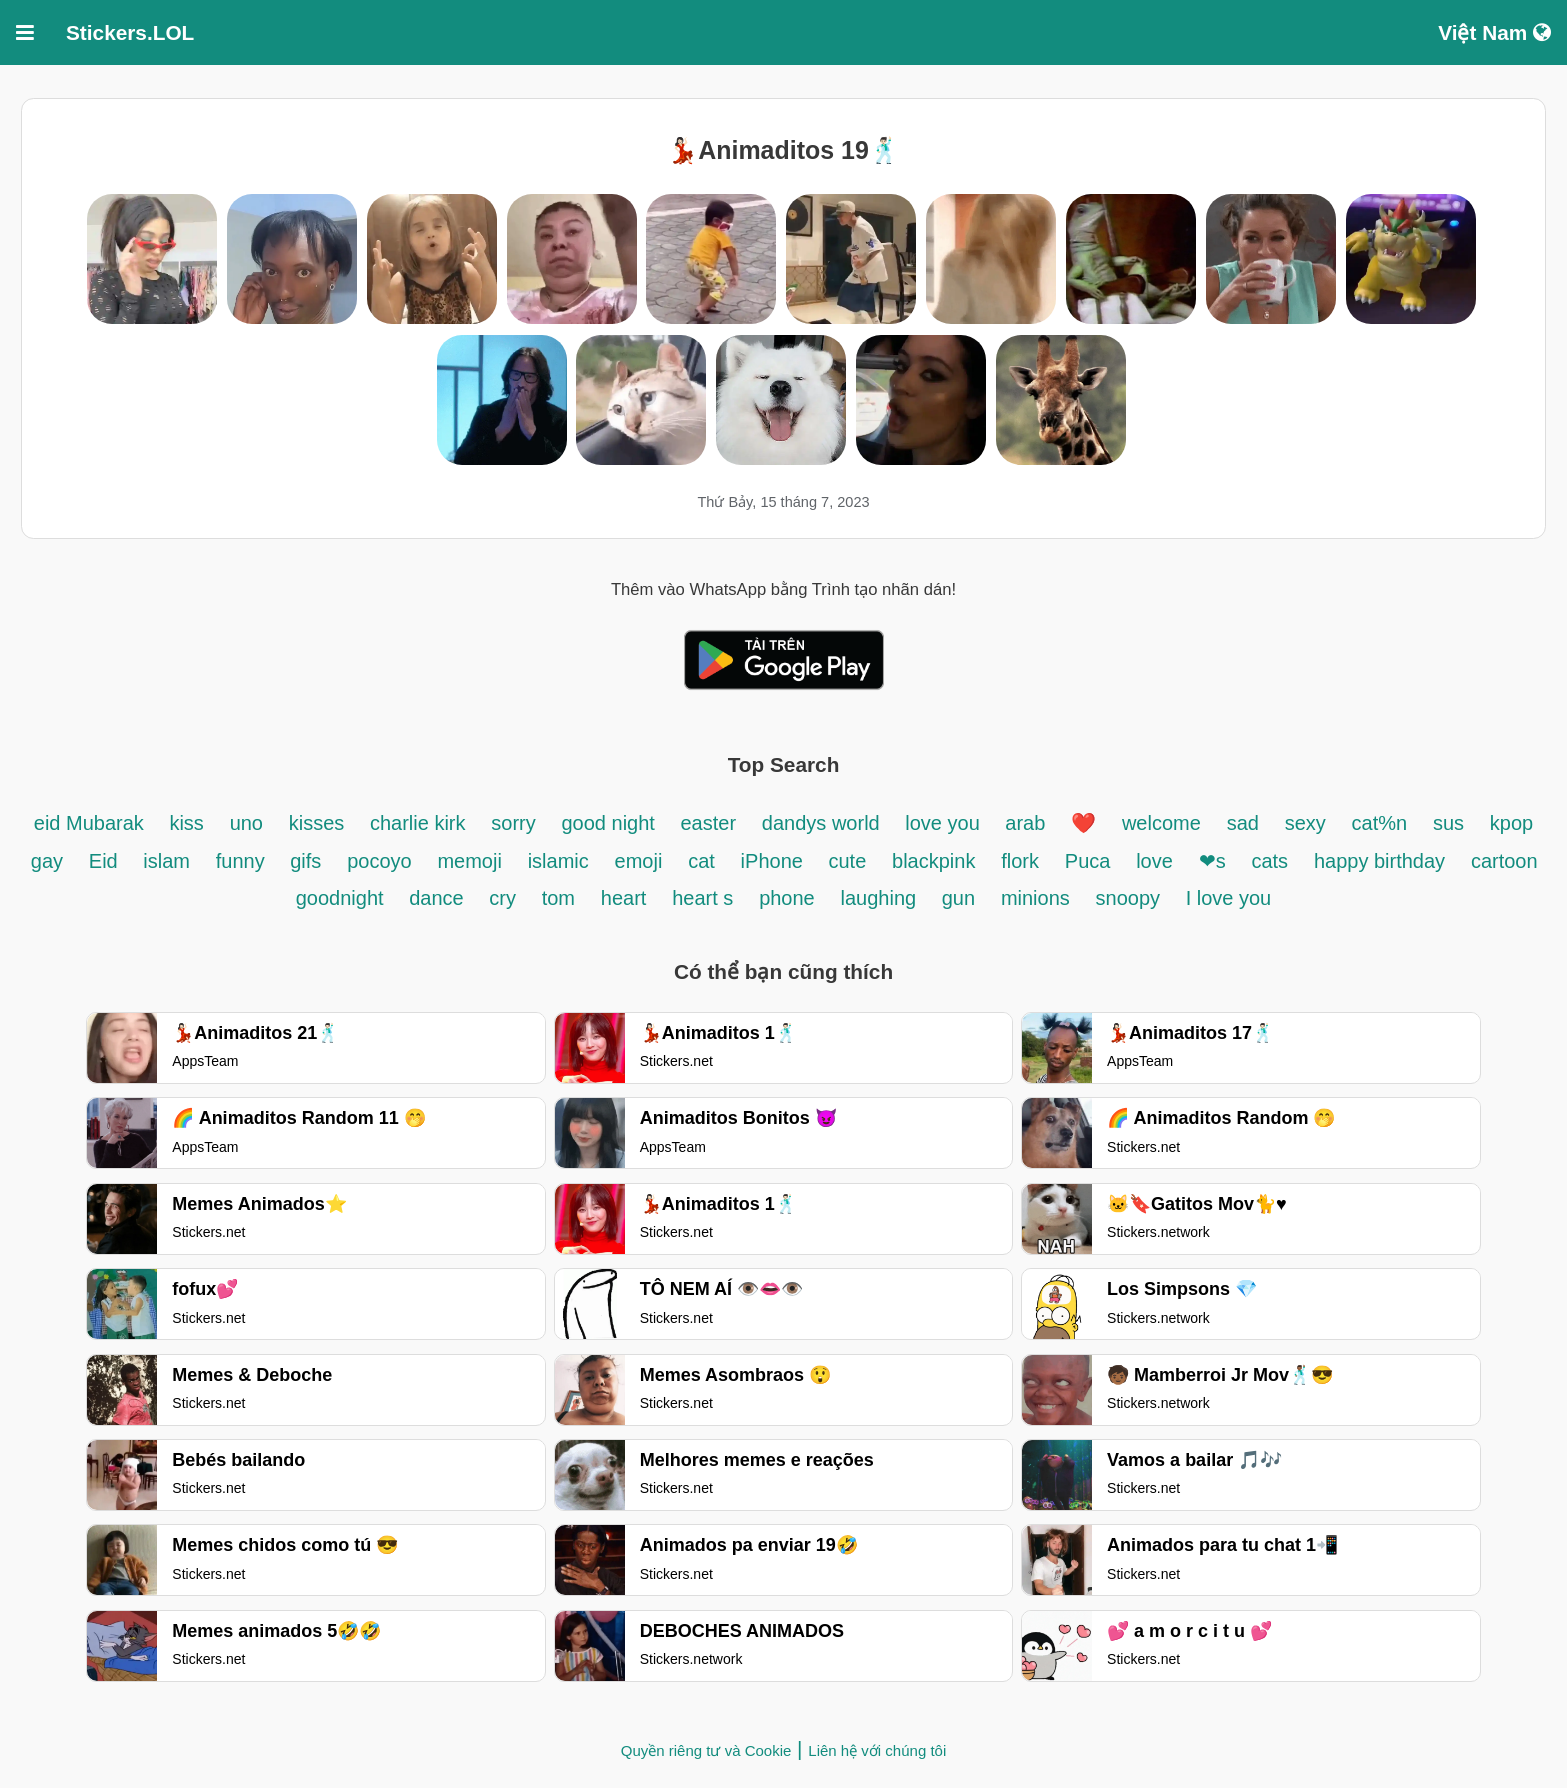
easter (708, 823)
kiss (186, 823)
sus (1448, 823)
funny (243, 861)
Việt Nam (1494, 32)
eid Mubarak (92, 823)
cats (1269, 861)
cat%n (1380, 823)
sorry (513, 823)
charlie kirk (418, 823)
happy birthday (1379, 861)
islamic (558, 861)
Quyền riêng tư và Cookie (706, 1750)
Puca (1088, 861)
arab (1025, 823)
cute (847, 861)
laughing (881, 898)
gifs (305, 861)
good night (611, 823)
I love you (1229, 898)
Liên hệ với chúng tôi (877, 1750)
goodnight (342, 898)
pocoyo (379, 861)
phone (787, 898)
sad (1243, 823)
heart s (702, 898)
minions (1035, 898)
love (1154, 861)
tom (558, 898)
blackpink (933, 861)
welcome (1161, 823)
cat (701, 861)
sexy (1305, 823)
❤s (1212, 861)
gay (47, 861)
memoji (469, 861)
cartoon (1504, 861)
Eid (106, 861)
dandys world (823, 823)
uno (246, 823)
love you (945, 823)
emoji (639, 861)
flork (1020, 861)
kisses (319, 823)
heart (624, 898)
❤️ (1083, 823)
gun (958, 898)
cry (502, 898)
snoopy (1131, 898)
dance (439, 898)
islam (166, 861)
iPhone (775, 861)
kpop (1511, 823)
